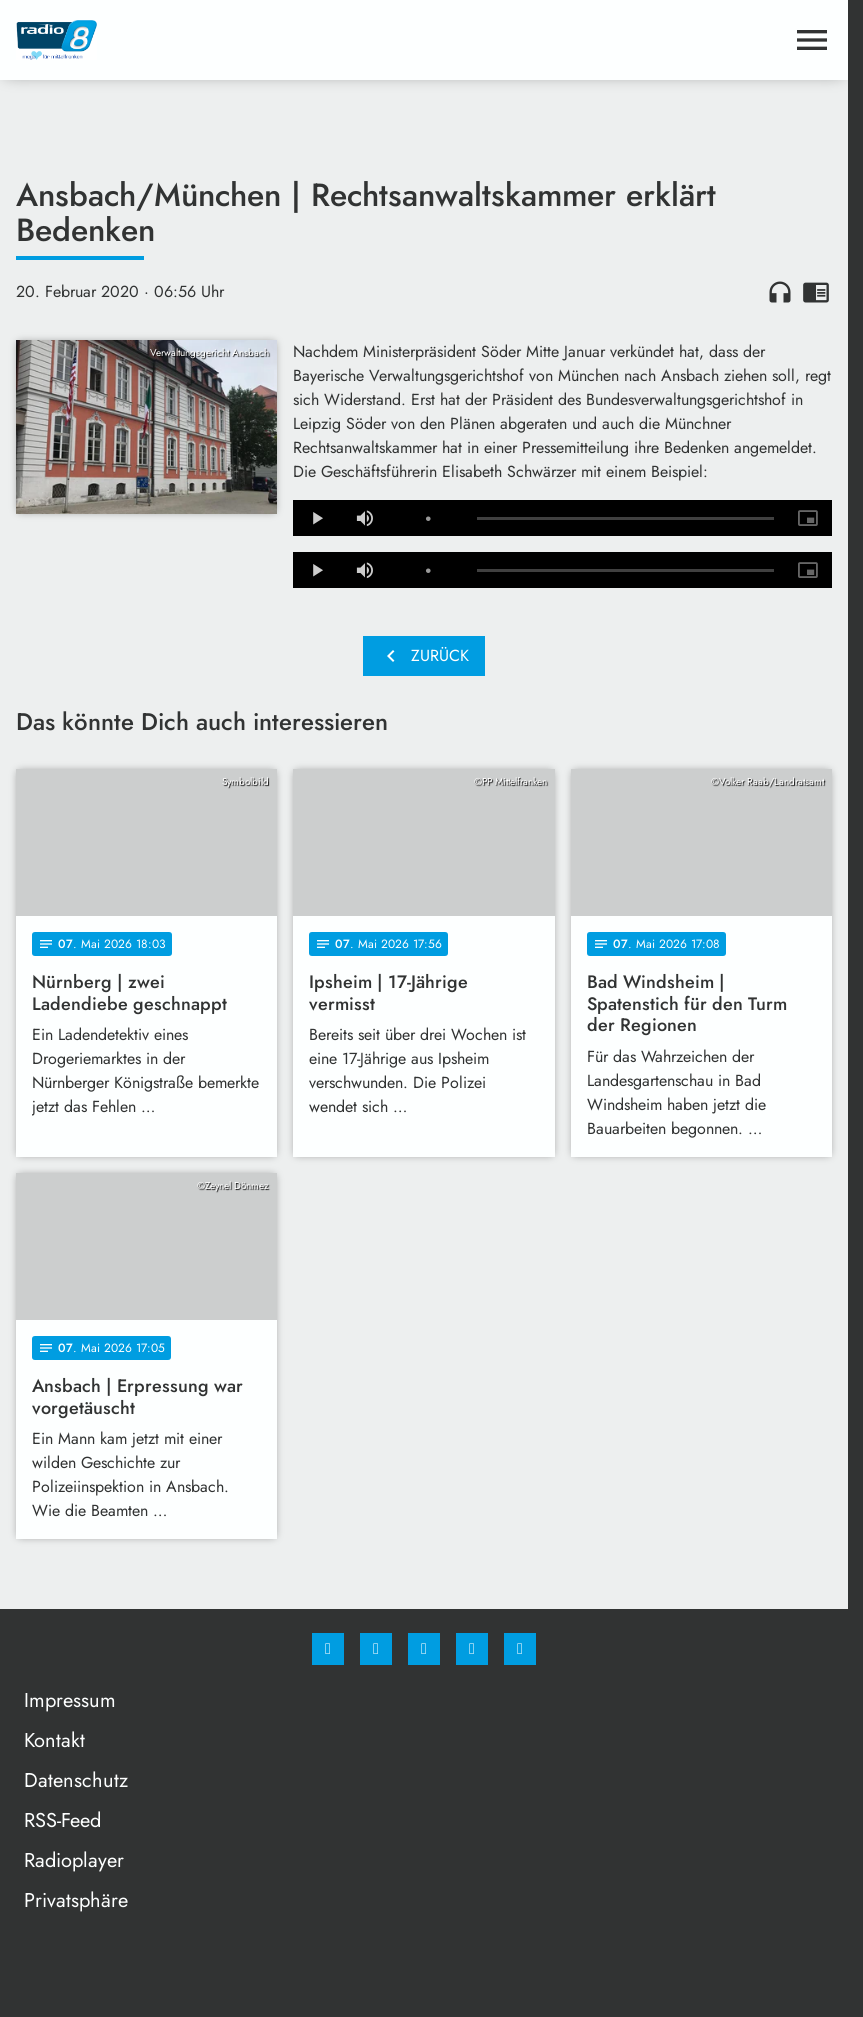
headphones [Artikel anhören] (780, 292)
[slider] (625, 519)
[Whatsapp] (424, 1649)
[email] (520, 1649)
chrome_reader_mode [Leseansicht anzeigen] (816, 292)
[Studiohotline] (472, 1649)
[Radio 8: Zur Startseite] (220, 40)
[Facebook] (328, 1649)
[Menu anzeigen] (812, 40)
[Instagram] (376, 1649)
